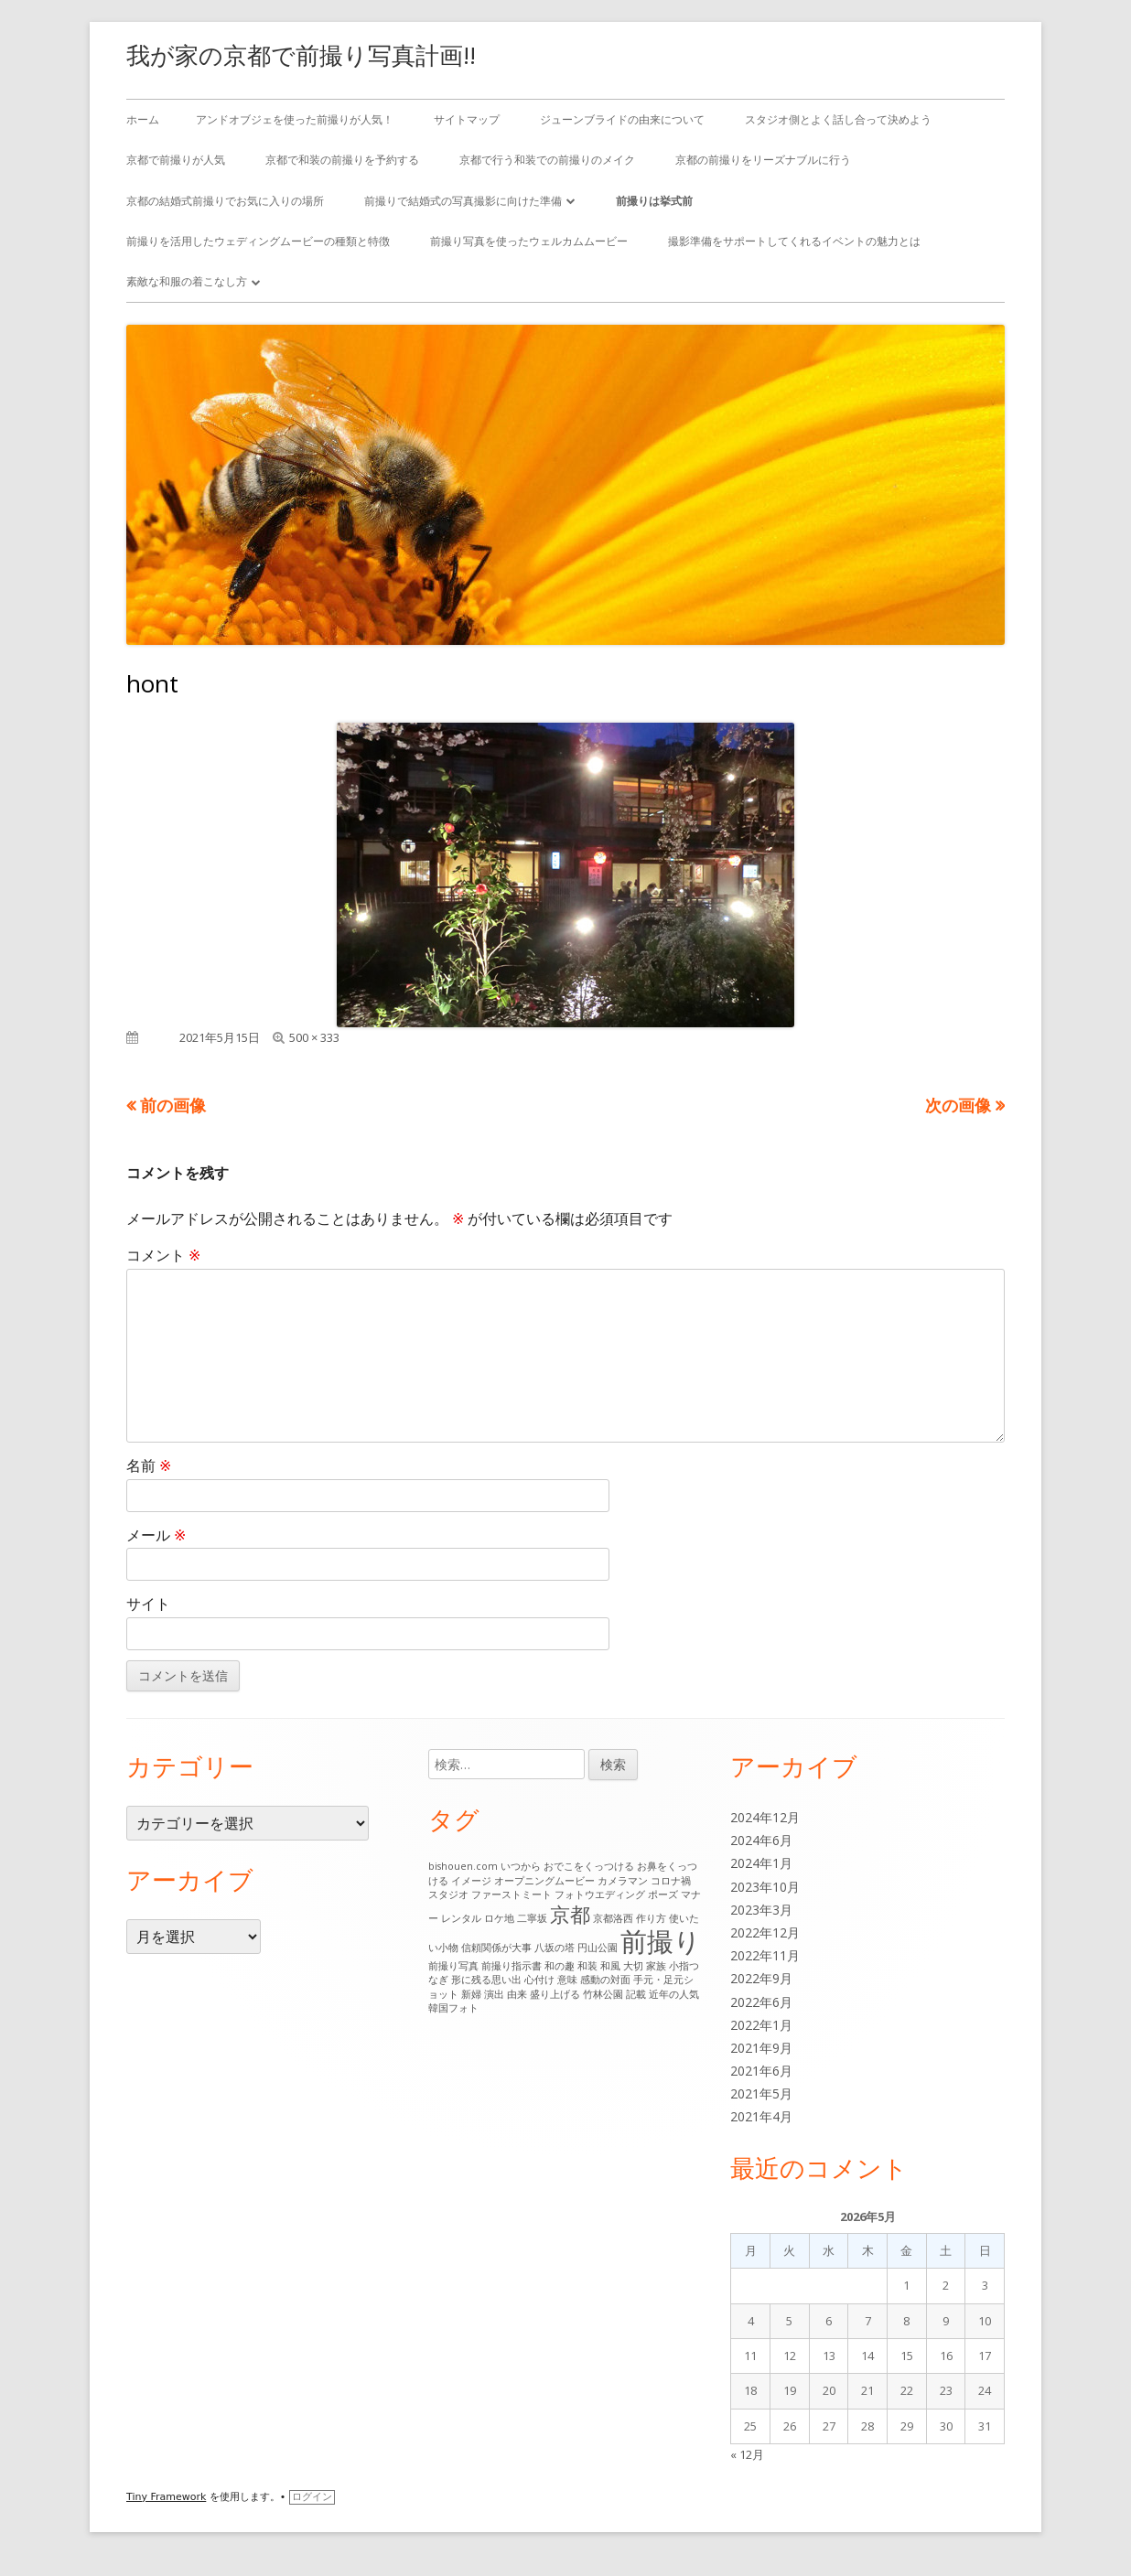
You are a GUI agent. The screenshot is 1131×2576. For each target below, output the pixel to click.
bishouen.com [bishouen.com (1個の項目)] (463, 1866)
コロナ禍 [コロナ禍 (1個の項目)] (671, 1880)
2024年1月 (761, 1863)
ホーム (142, 119)
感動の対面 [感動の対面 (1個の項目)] (605, 1979)
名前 (148, 1465)
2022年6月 (761, 2002)
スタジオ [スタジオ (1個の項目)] (448, 1894)
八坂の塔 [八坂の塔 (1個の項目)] (554, 1947)
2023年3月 (761, 1909)
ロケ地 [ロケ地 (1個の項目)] (499, 1918)
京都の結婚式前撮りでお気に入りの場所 (225, 201)
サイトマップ (467, 119)
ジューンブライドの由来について (622, 119)
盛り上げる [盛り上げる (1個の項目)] (555, 1994)
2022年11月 (765, 1955)
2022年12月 (765, 1932)
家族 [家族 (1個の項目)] (656, 1965)
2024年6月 (761, 1840)
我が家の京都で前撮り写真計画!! (301, 54)
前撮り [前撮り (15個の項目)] (660, 1941)
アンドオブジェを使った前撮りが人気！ (294, 119)
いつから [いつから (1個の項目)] (521, 1866)
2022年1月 (761, 2025)
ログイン (312, 2497)
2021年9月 (761, 2047)
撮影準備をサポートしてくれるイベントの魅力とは (794, 241)
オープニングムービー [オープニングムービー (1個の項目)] (544, 1880)
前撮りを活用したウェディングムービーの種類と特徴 (258, 241)
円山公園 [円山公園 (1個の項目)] (597, 1947)
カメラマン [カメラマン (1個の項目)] (623, 1880)
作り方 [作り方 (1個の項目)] (651, 1918)
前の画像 (173, 1105)
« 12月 (747, 2454)
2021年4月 (761, 2116)
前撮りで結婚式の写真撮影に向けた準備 (463, 201)
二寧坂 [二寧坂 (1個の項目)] (532, 1918)
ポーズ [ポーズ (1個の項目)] (663, 1894)
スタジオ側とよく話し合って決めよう (838, 119)
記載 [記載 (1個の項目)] (636, 1994)
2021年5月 (761, 2093)
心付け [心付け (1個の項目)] (539, 1979)
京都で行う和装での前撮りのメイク (547, 159)
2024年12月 (765, 1817)
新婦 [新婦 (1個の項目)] (471, 1994)
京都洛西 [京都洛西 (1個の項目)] (613, 1918)
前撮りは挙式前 (654, 201)
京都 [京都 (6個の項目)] (570, 1913)
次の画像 (958, 1105)
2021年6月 (761, 2070)
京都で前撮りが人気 (175, 159)
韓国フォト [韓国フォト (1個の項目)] (453, 2008)
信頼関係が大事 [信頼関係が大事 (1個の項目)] (496, 1947)
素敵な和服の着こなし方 (186, 281)
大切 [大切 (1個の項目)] (633, 1965)
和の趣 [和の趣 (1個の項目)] (559, 1965)
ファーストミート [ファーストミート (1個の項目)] (511, 1894)
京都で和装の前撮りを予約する (342, 159)
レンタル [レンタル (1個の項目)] (461, 1918)
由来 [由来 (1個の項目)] (517, 1994)
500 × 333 (314, 1037)
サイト (148, 1604)
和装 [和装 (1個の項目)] (587, 1965)
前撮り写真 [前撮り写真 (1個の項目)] (453, 1965)
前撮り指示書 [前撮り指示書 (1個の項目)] (511, 1965)
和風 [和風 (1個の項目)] (610, 1965)
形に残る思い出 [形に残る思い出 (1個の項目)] (486, 1979)
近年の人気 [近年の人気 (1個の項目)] (674, 1994)
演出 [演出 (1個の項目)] (494, 1994)
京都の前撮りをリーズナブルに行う (763, 159)
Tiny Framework (166, 2497)
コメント (163, 1255)
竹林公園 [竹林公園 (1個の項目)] (603, 1994)
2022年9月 (761, 1978)
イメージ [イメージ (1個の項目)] (471, 1880)
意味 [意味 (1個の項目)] (567, 1979)
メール (156, 1535)
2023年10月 (765, 1886)
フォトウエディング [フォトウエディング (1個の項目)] (600, 1894)
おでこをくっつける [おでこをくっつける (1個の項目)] (589, 1866)
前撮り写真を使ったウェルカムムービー (529, 241)
